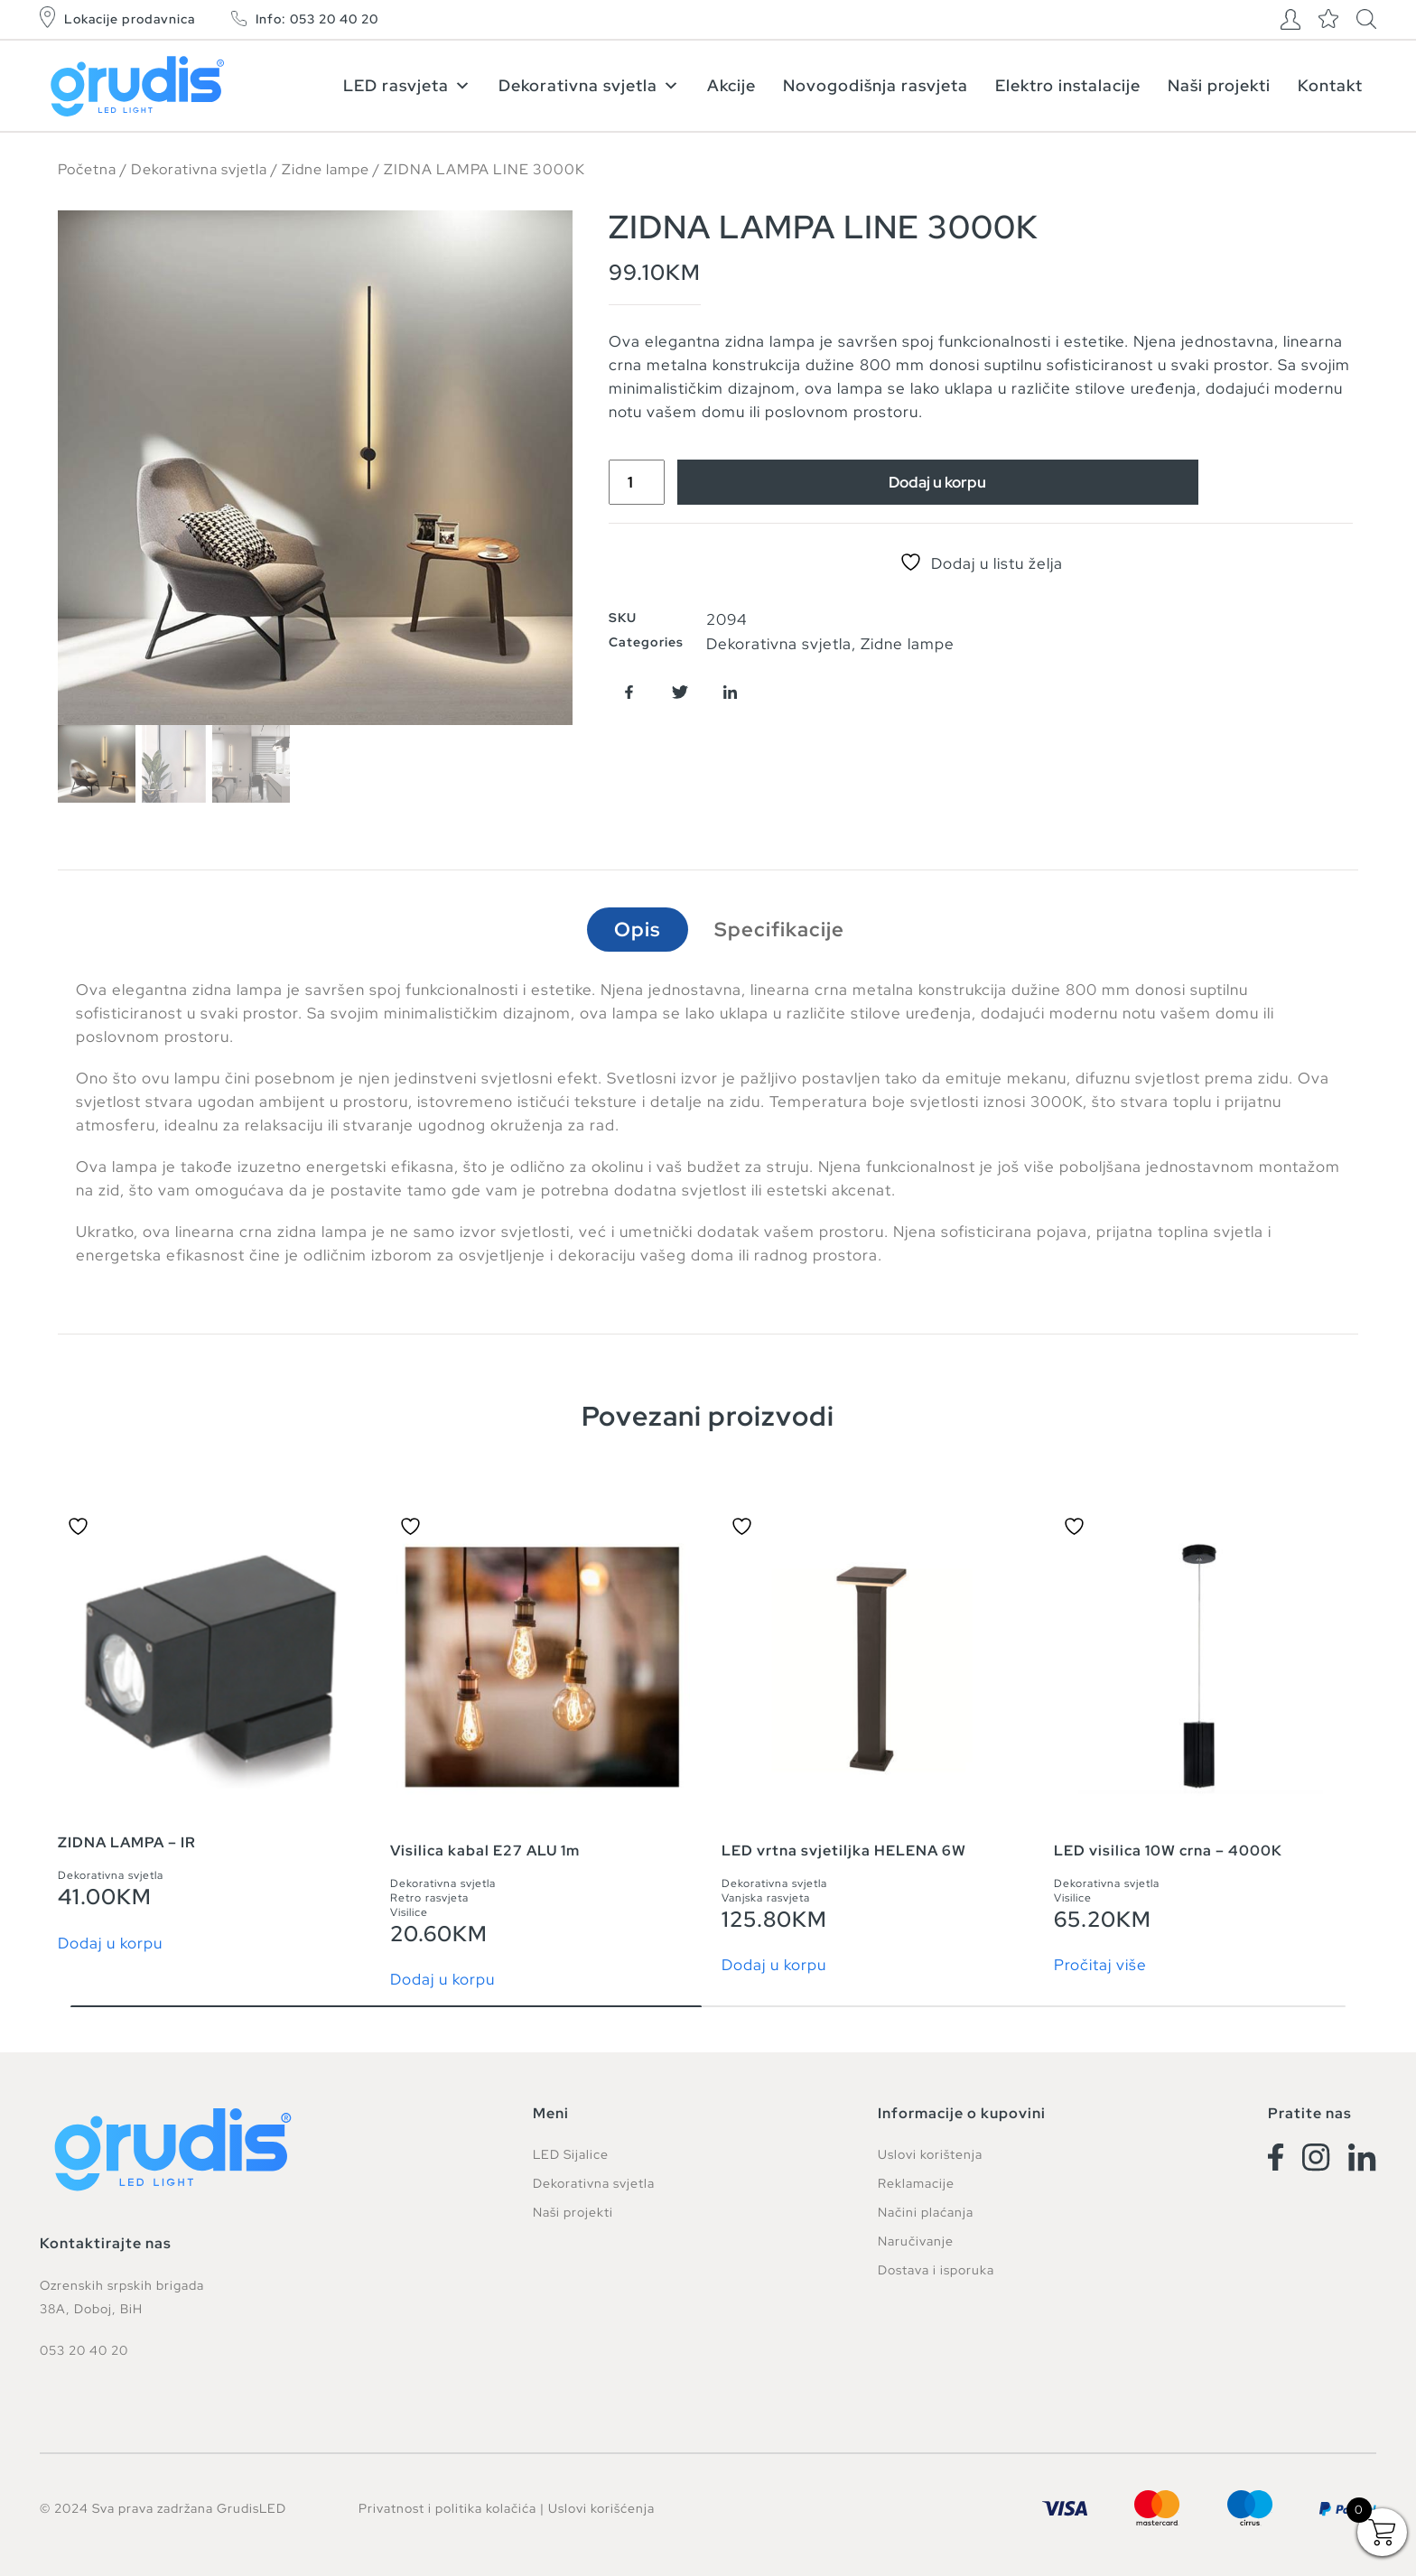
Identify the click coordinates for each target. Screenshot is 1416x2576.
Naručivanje (916, 2241)
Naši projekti (1219, 85)
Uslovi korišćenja (601, 2508)
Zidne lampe (325, 169)
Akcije (731, 85)
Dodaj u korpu (937, 482)
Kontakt (1330, 85)
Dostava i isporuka (936, 2270)
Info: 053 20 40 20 (317, 19)
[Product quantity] (637, 482)
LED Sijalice (571, 2154)
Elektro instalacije (1068, 85)
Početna (87, 169)
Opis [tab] (637, 929)
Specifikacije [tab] (779, 929)
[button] (629, 692)
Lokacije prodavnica (129, 19)
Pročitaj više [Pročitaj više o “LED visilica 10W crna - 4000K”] (1100, 1965)
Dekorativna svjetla (589, 85)
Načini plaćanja (926, 2212)
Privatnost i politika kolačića (447, 2508)
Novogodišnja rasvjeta (875, 85)
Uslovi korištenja (930, 2154)
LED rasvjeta (407, 85)
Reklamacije (916, 2183)
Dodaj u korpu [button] (110, 1943)
